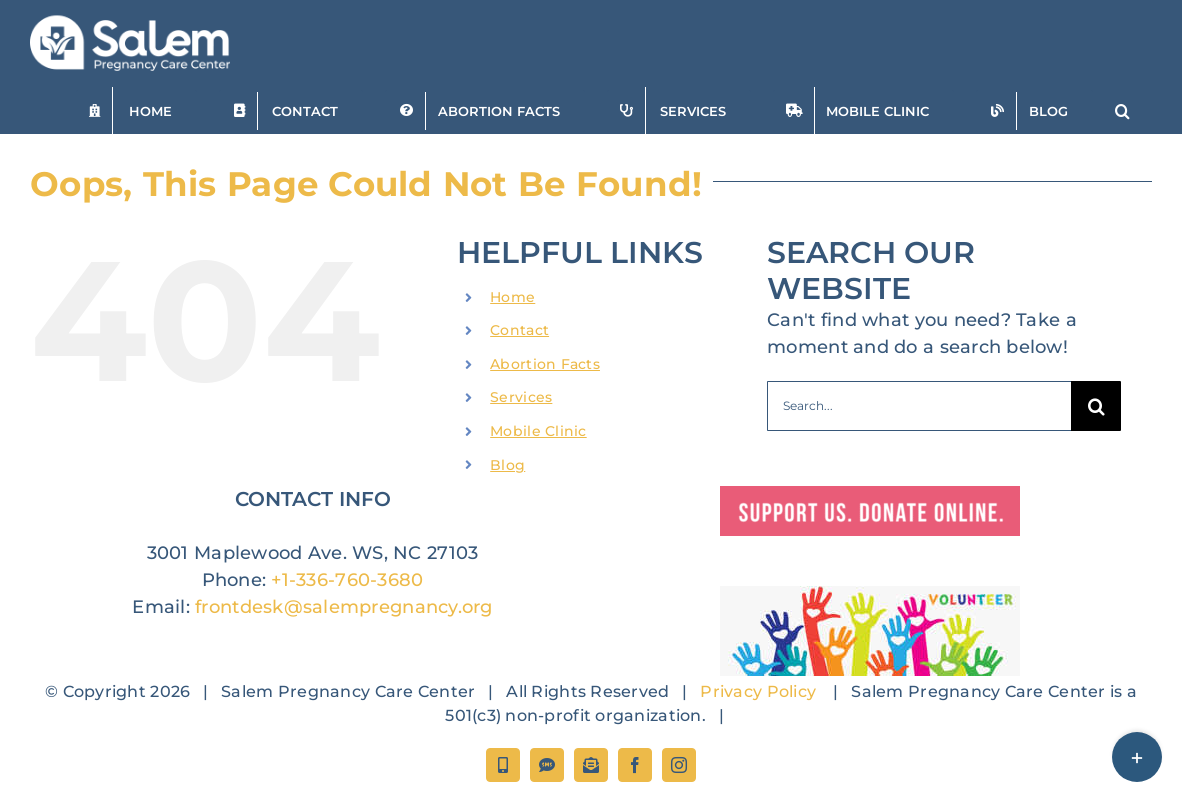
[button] (1122, 110)
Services (521, 397)
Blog (507, 465)
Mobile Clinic (538, 431)
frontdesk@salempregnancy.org (344, 607)
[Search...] (919, 406)
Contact (519, 330)
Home (512, 297)
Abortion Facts (545, 364)
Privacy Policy (758, 691)
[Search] (1096, 406)
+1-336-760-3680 (347, 580)
